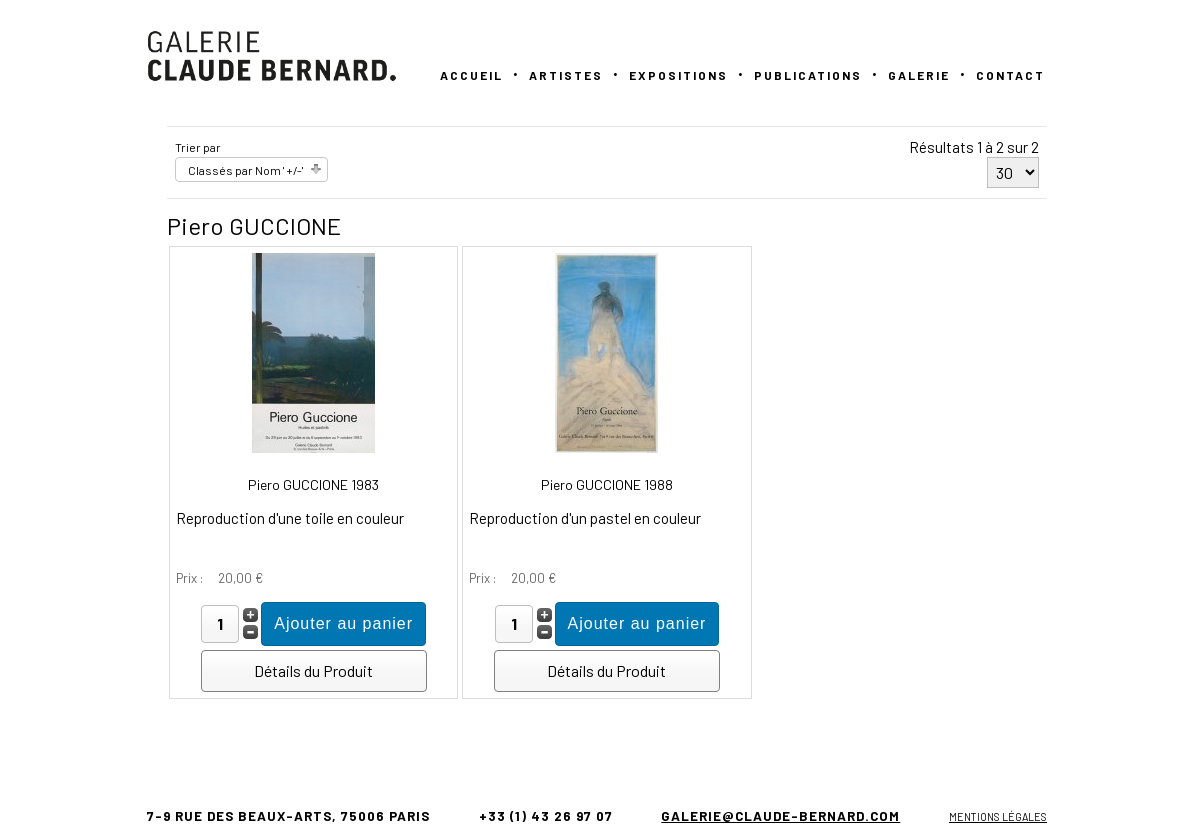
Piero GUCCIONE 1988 (607, 484)
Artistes (566, 75)
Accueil (471, 75)
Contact (1010, 75)
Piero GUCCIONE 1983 (313, 484)
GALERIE (919, 75)
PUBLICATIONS (808, 75)
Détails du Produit (313, 670)
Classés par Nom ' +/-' (245, 170)
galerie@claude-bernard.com (780, 816)
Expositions (678, 75)
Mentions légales (998, 816)
